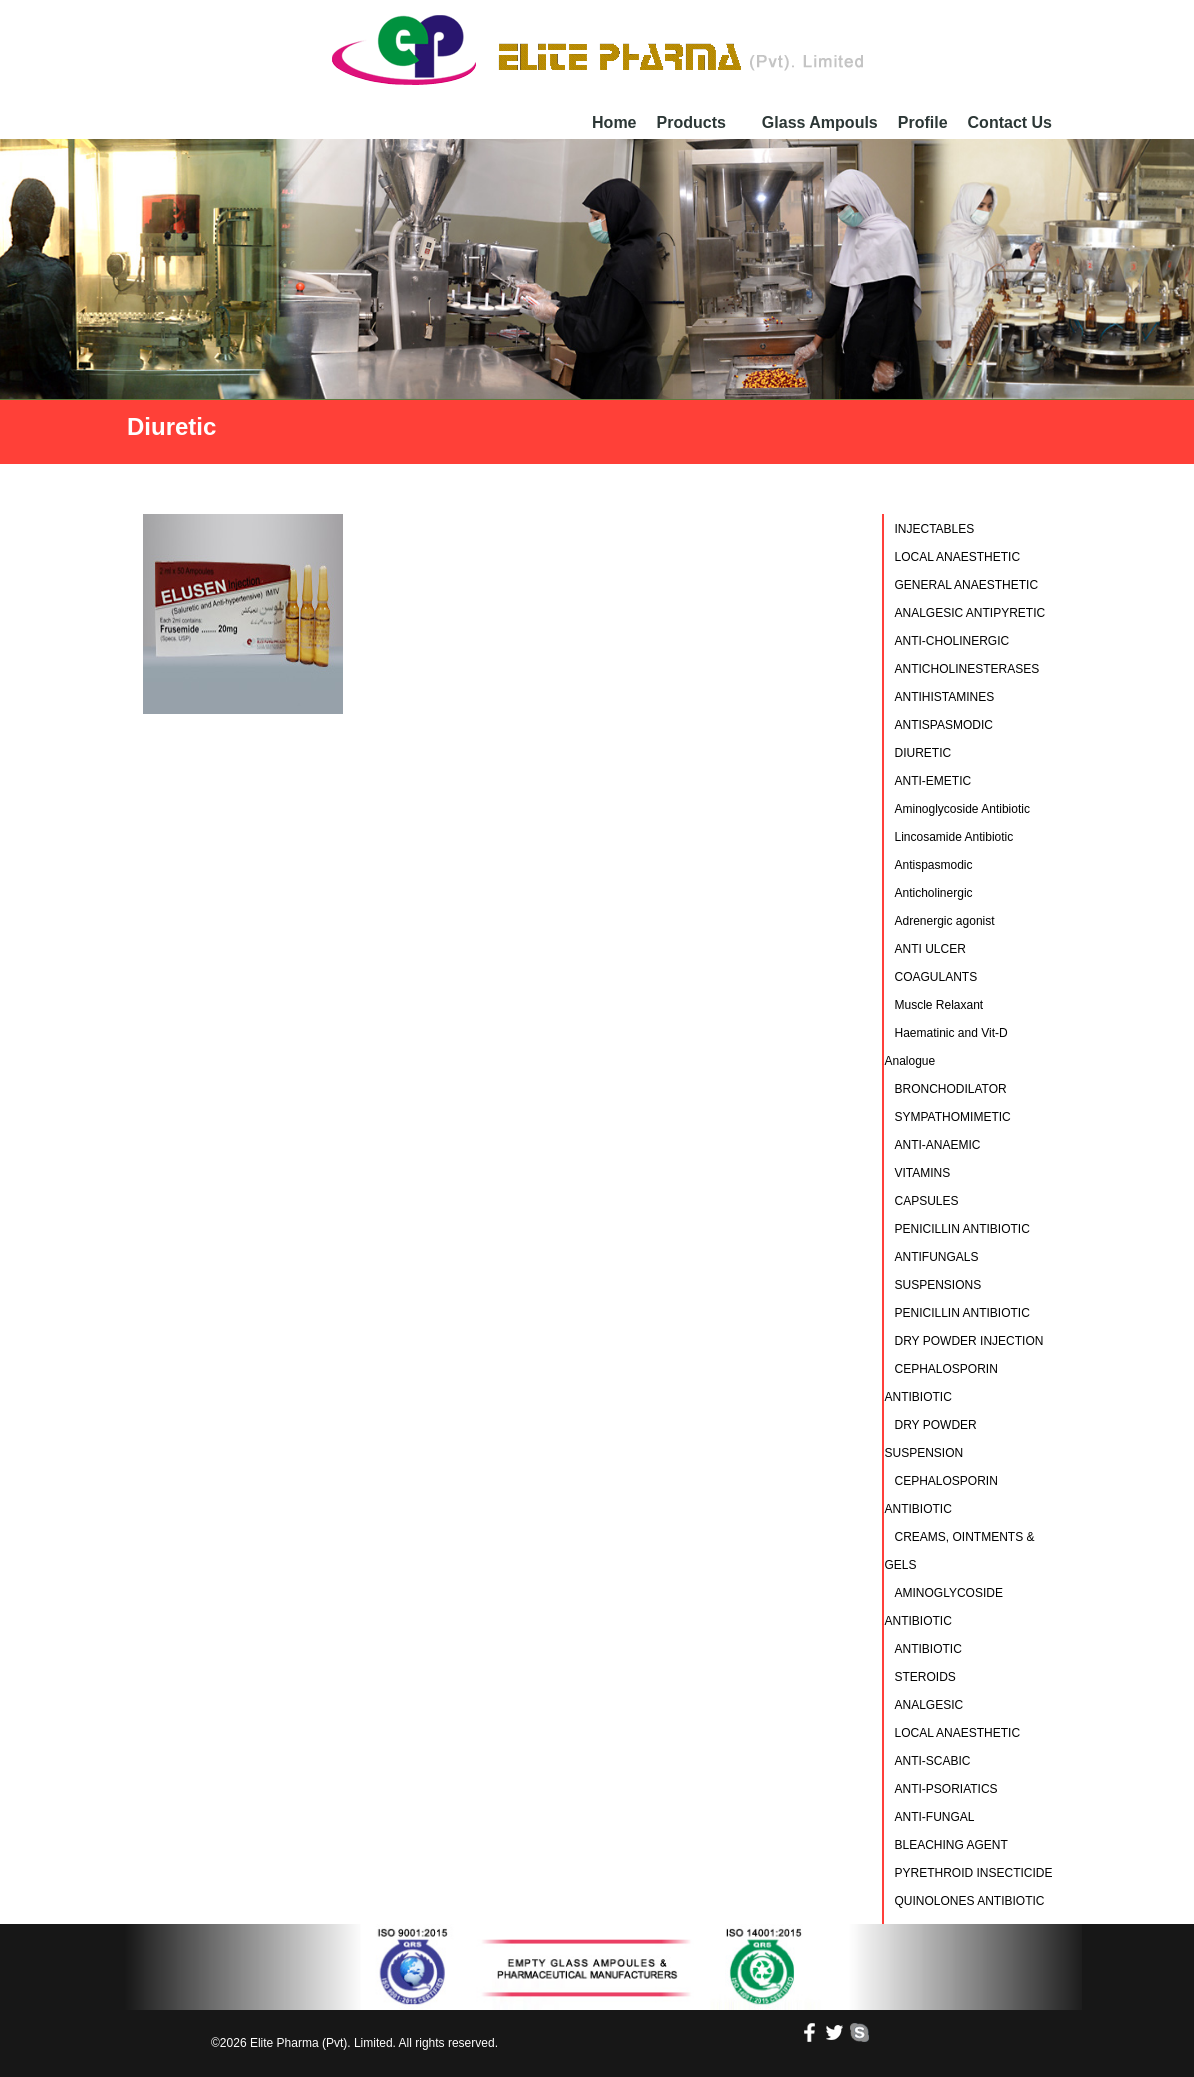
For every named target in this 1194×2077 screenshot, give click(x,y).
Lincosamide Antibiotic (954, 837)
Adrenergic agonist (945, 921)
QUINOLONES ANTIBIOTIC (970, 1901)
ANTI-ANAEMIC (938, 1145)
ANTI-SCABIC (933, 1761)
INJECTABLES (935, 529)
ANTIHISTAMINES (945, 697)
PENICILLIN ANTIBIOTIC (962, 1229)
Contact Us (1010, 122)
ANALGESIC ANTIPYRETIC (970, 613)
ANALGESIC (929, 1705)
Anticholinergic (934, 893)
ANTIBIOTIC (928, 1649)
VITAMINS (923, 1173)
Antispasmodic (934, 865)
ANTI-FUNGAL (935, 1817)
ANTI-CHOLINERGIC (952, 641)
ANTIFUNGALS (937, 1257)
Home (614, 122)
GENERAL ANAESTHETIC (967, 585)
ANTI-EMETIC (933, 781)
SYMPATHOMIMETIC (953, 1117)
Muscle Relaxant (939, 1005)
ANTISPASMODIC (944, 725)
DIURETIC (923, 753)
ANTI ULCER (930, 949)
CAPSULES (927, 1201)
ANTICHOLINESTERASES (967, 669)
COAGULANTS (936, 977)
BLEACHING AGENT (951, 1845)
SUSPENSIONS (938, 1285)
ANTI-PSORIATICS (946, 1789)
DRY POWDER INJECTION (969, 1341)
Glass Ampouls (820, 122)
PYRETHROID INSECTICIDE (974, 1873)
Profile (923, 122)
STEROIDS (925, 1677)
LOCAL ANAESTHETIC (958, 557)
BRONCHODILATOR (951, 1089)
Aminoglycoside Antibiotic (962, 809)
